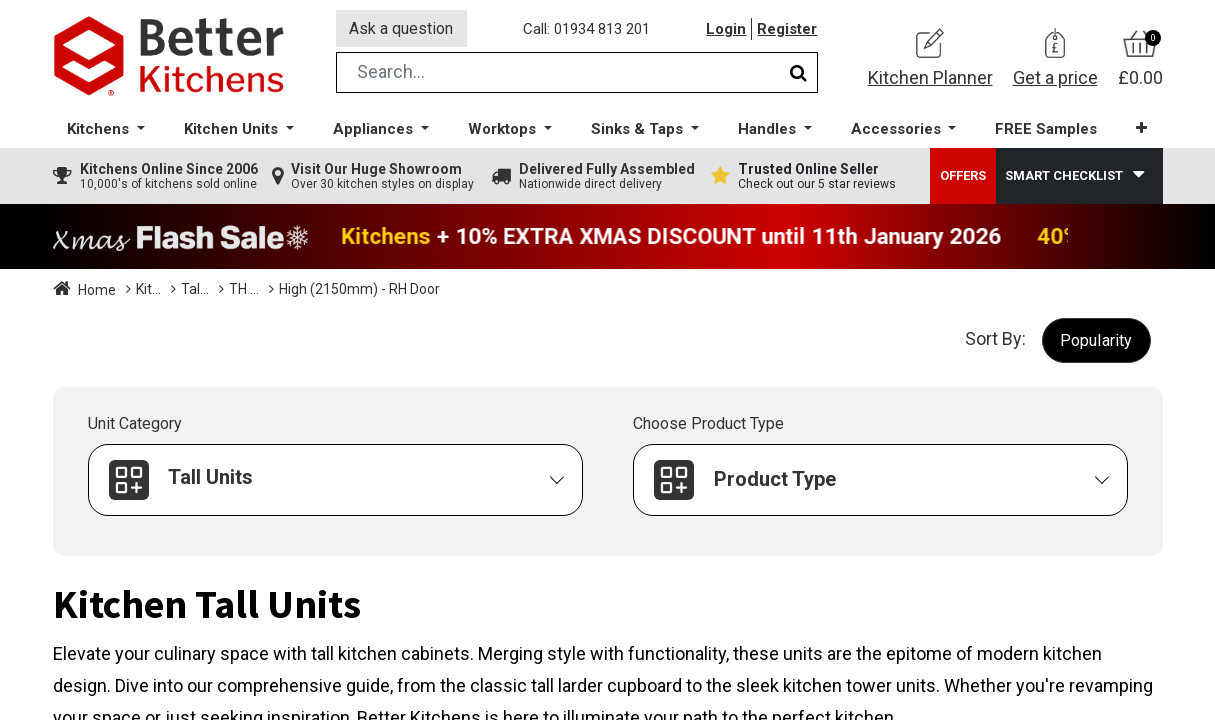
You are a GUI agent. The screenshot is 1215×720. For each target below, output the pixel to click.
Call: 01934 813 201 (587, 29)
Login (727, 29)
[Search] (798, 73)
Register (788, 29)
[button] (1141, 129)
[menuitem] (1046, 130)
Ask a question (402, 28)
